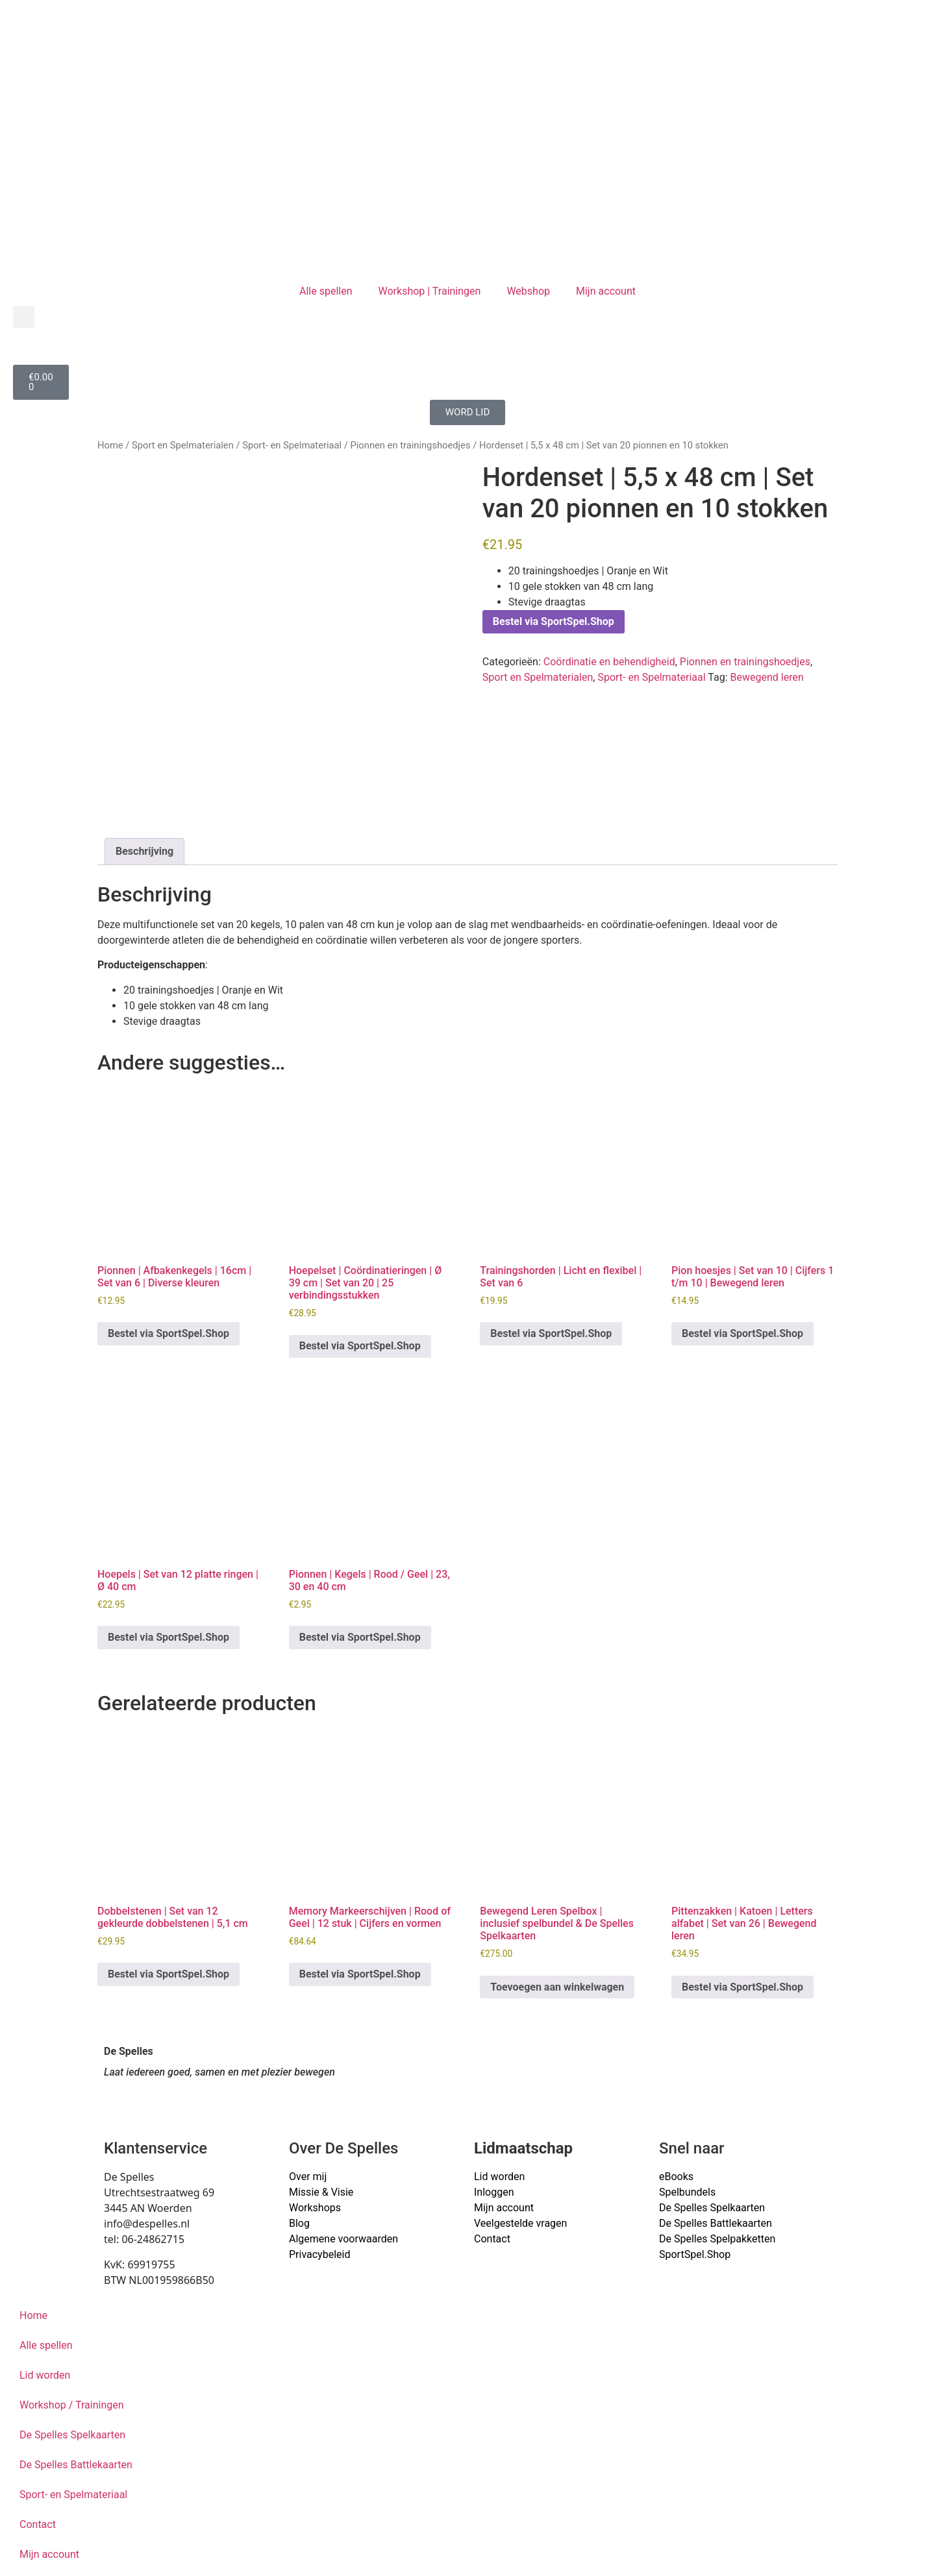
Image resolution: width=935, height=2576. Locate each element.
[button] (23, 317)
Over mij (308, 2176)
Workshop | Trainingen (430, 291)
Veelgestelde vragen (520, 2223)
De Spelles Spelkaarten (72, 2435)
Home (110, 445)
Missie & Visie (321, 2192)
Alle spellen (326, 291)
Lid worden (499, 2176)
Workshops (315, 2208)
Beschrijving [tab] (144, 851)
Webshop (528, 291)
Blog (299, 2223)
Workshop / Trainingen (71, 2405)
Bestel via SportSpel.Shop (553, 621)
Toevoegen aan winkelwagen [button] (557, 1987)
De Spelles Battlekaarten (75, 2465)
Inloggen (494, 2192)
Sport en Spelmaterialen (183, 445)
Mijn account (606, 291)
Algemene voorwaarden (343, 2239)
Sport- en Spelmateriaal (292, 445)
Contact (492, 2239)
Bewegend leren (767, 677)
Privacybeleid (319, 2254)
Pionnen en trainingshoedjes (411, 445)
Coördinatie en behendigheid (609, 662)
